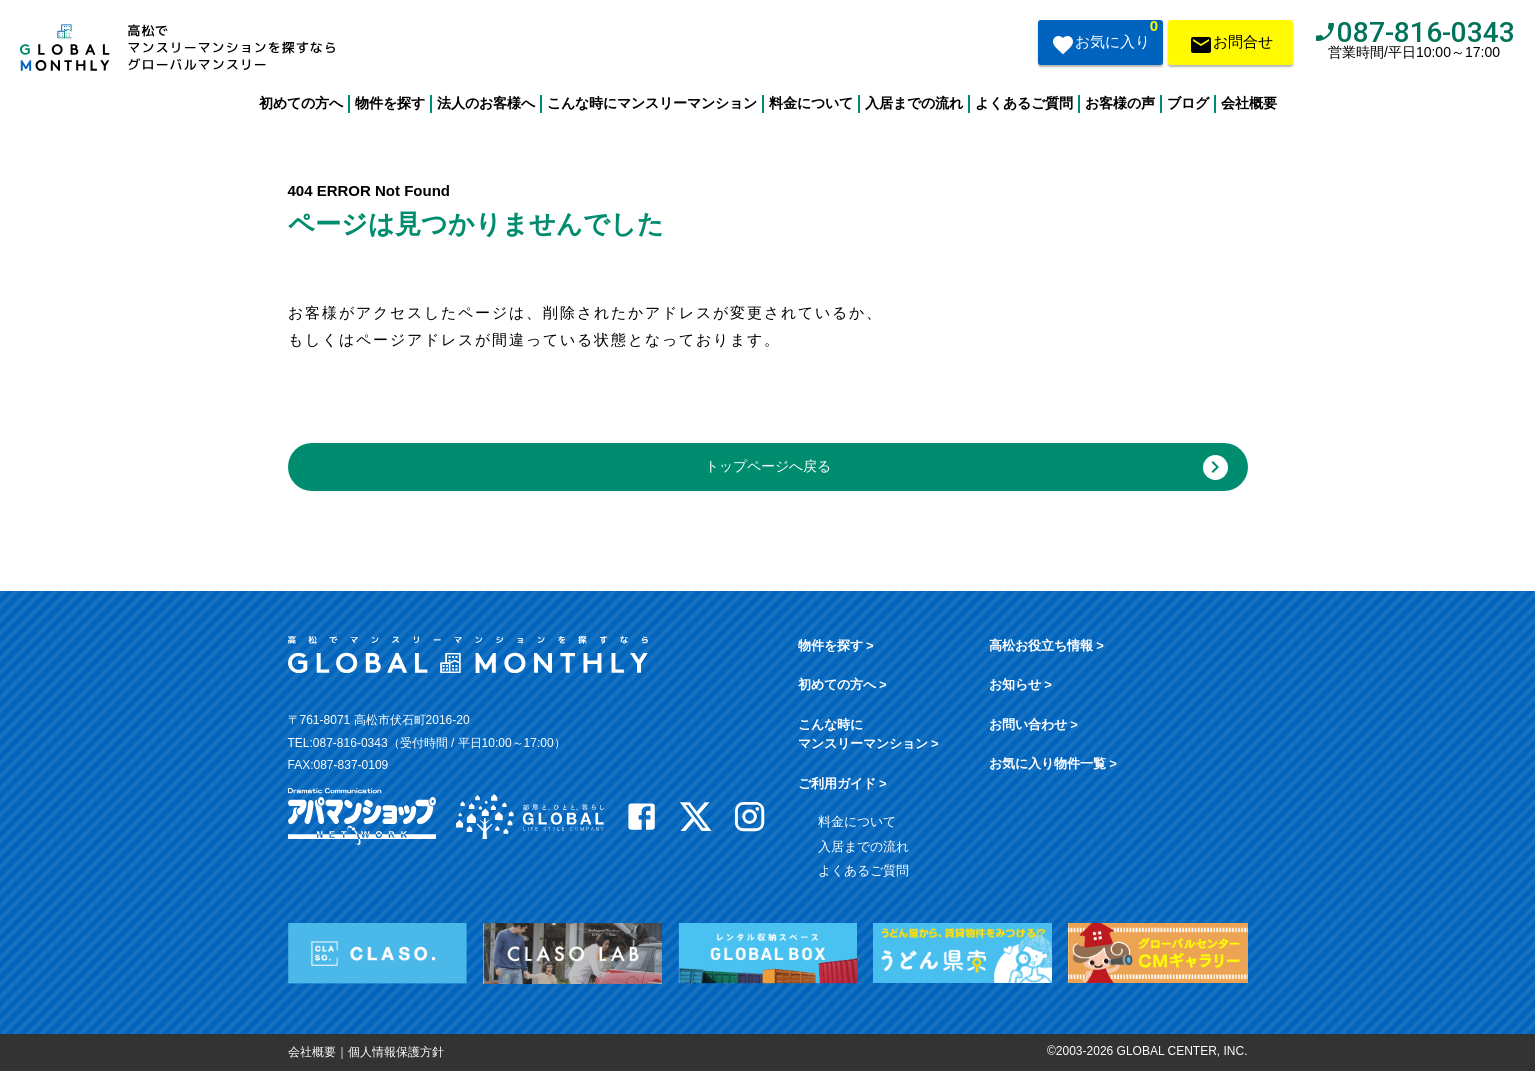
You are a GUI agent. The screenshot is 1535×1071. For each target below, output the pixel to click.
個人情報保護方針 (396, 1052)
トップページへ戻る (966, 467)
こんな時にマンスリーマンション (652, 103)
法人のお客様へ (486, 103)
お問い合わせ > (1033, 724)
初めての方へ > (842, 684)
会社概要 (1249, 103)
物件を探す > (836, 645)
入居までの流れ (914, 103)
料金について (811, 103)
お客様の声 (1120, 103)
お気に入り (1104, 40)
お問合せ (1231, 46)
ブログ (1188, 103)
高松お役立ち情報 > (1046, 645)
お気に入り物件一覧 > (1053, 763)
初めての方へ (301, 103)
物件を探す (390, 103)
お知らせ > (1020, 684)
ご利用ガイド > (842, 783)
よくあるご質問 (1024, 103)
